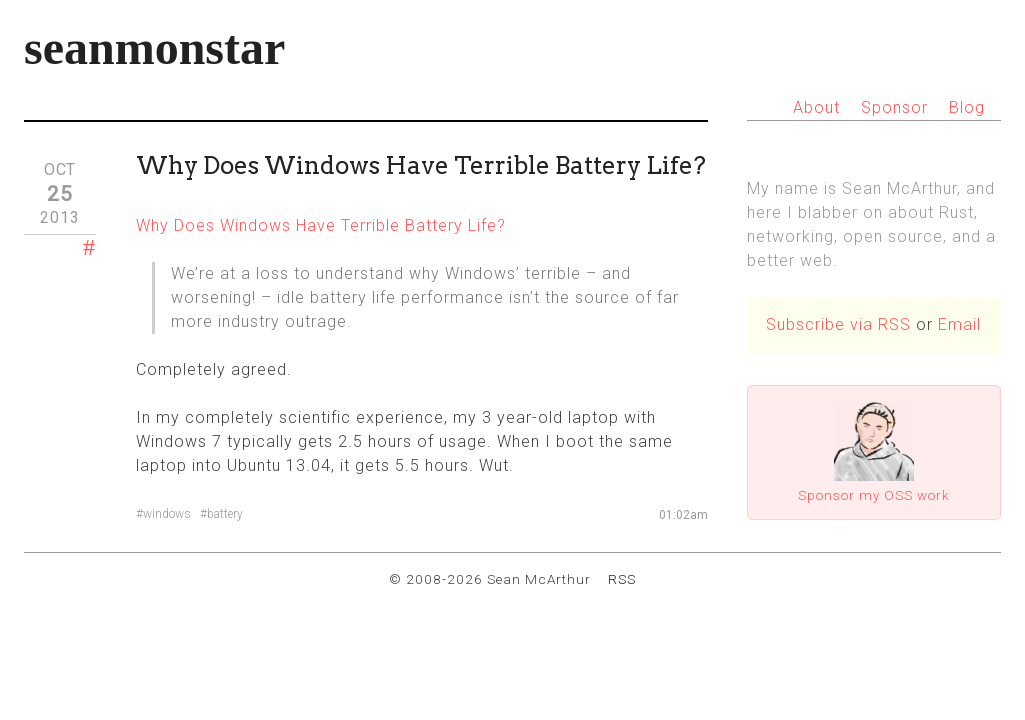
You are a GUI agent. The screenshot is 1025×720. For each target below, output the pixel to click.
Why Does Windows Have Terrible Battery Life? (321, 225)
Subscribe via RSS (838, 324)
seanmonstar (154, 47)
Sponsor (894, 107)
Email (959, 324)
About (816, 107)
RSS (622, 579)
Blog (967, 107)
